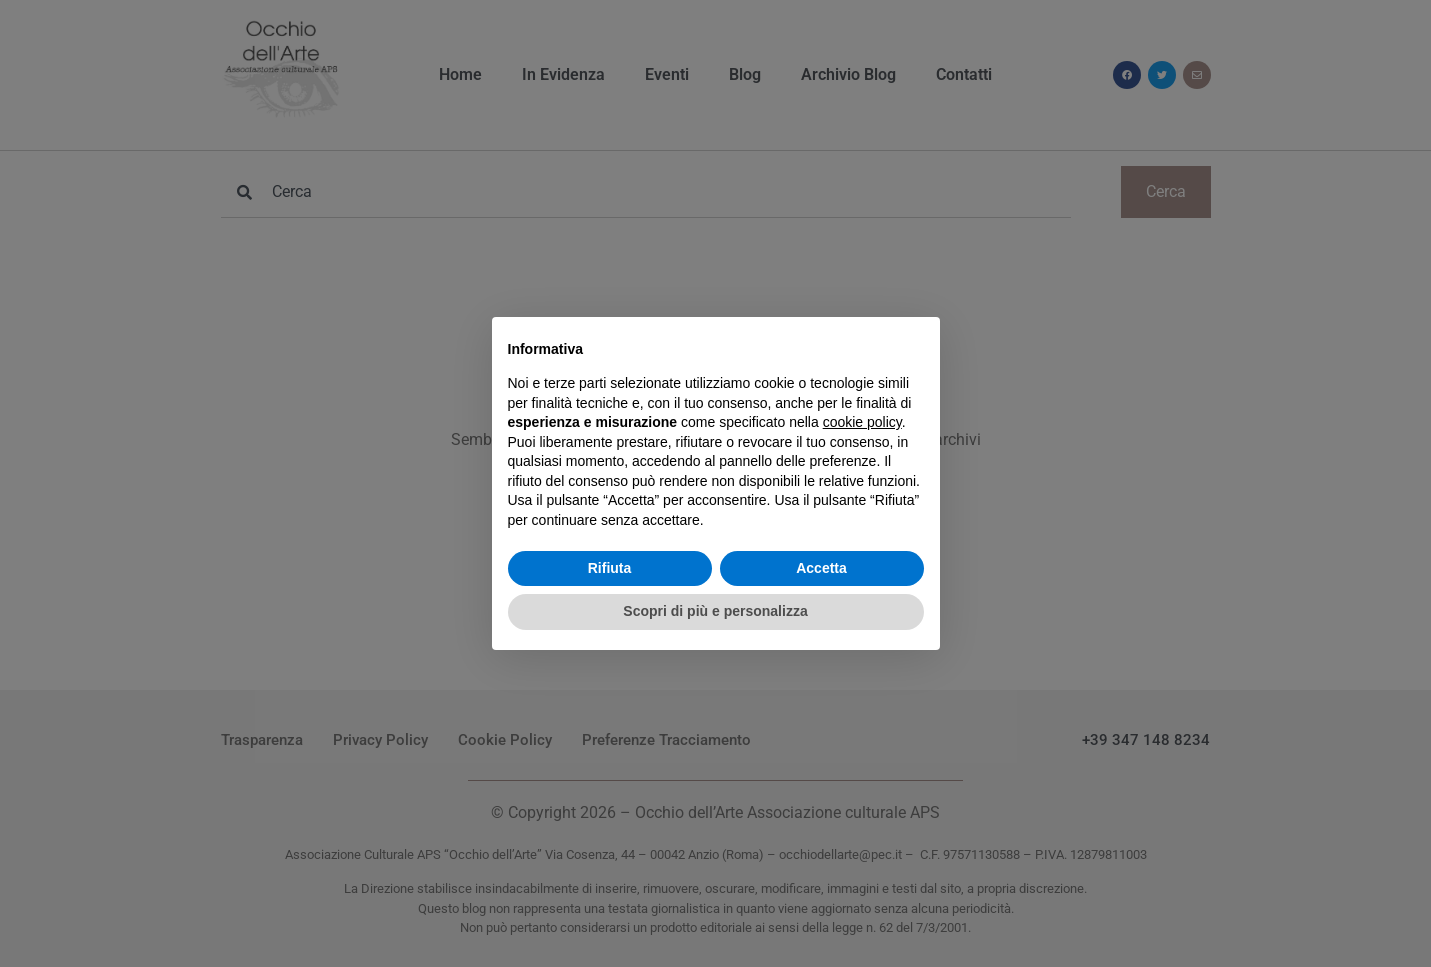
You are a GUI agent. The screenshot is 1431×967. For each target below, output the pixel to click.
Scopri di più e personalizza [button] (715, 611)
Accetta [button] (821, 568)
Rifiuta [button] (610, 568)
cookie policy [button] (862, 422)
